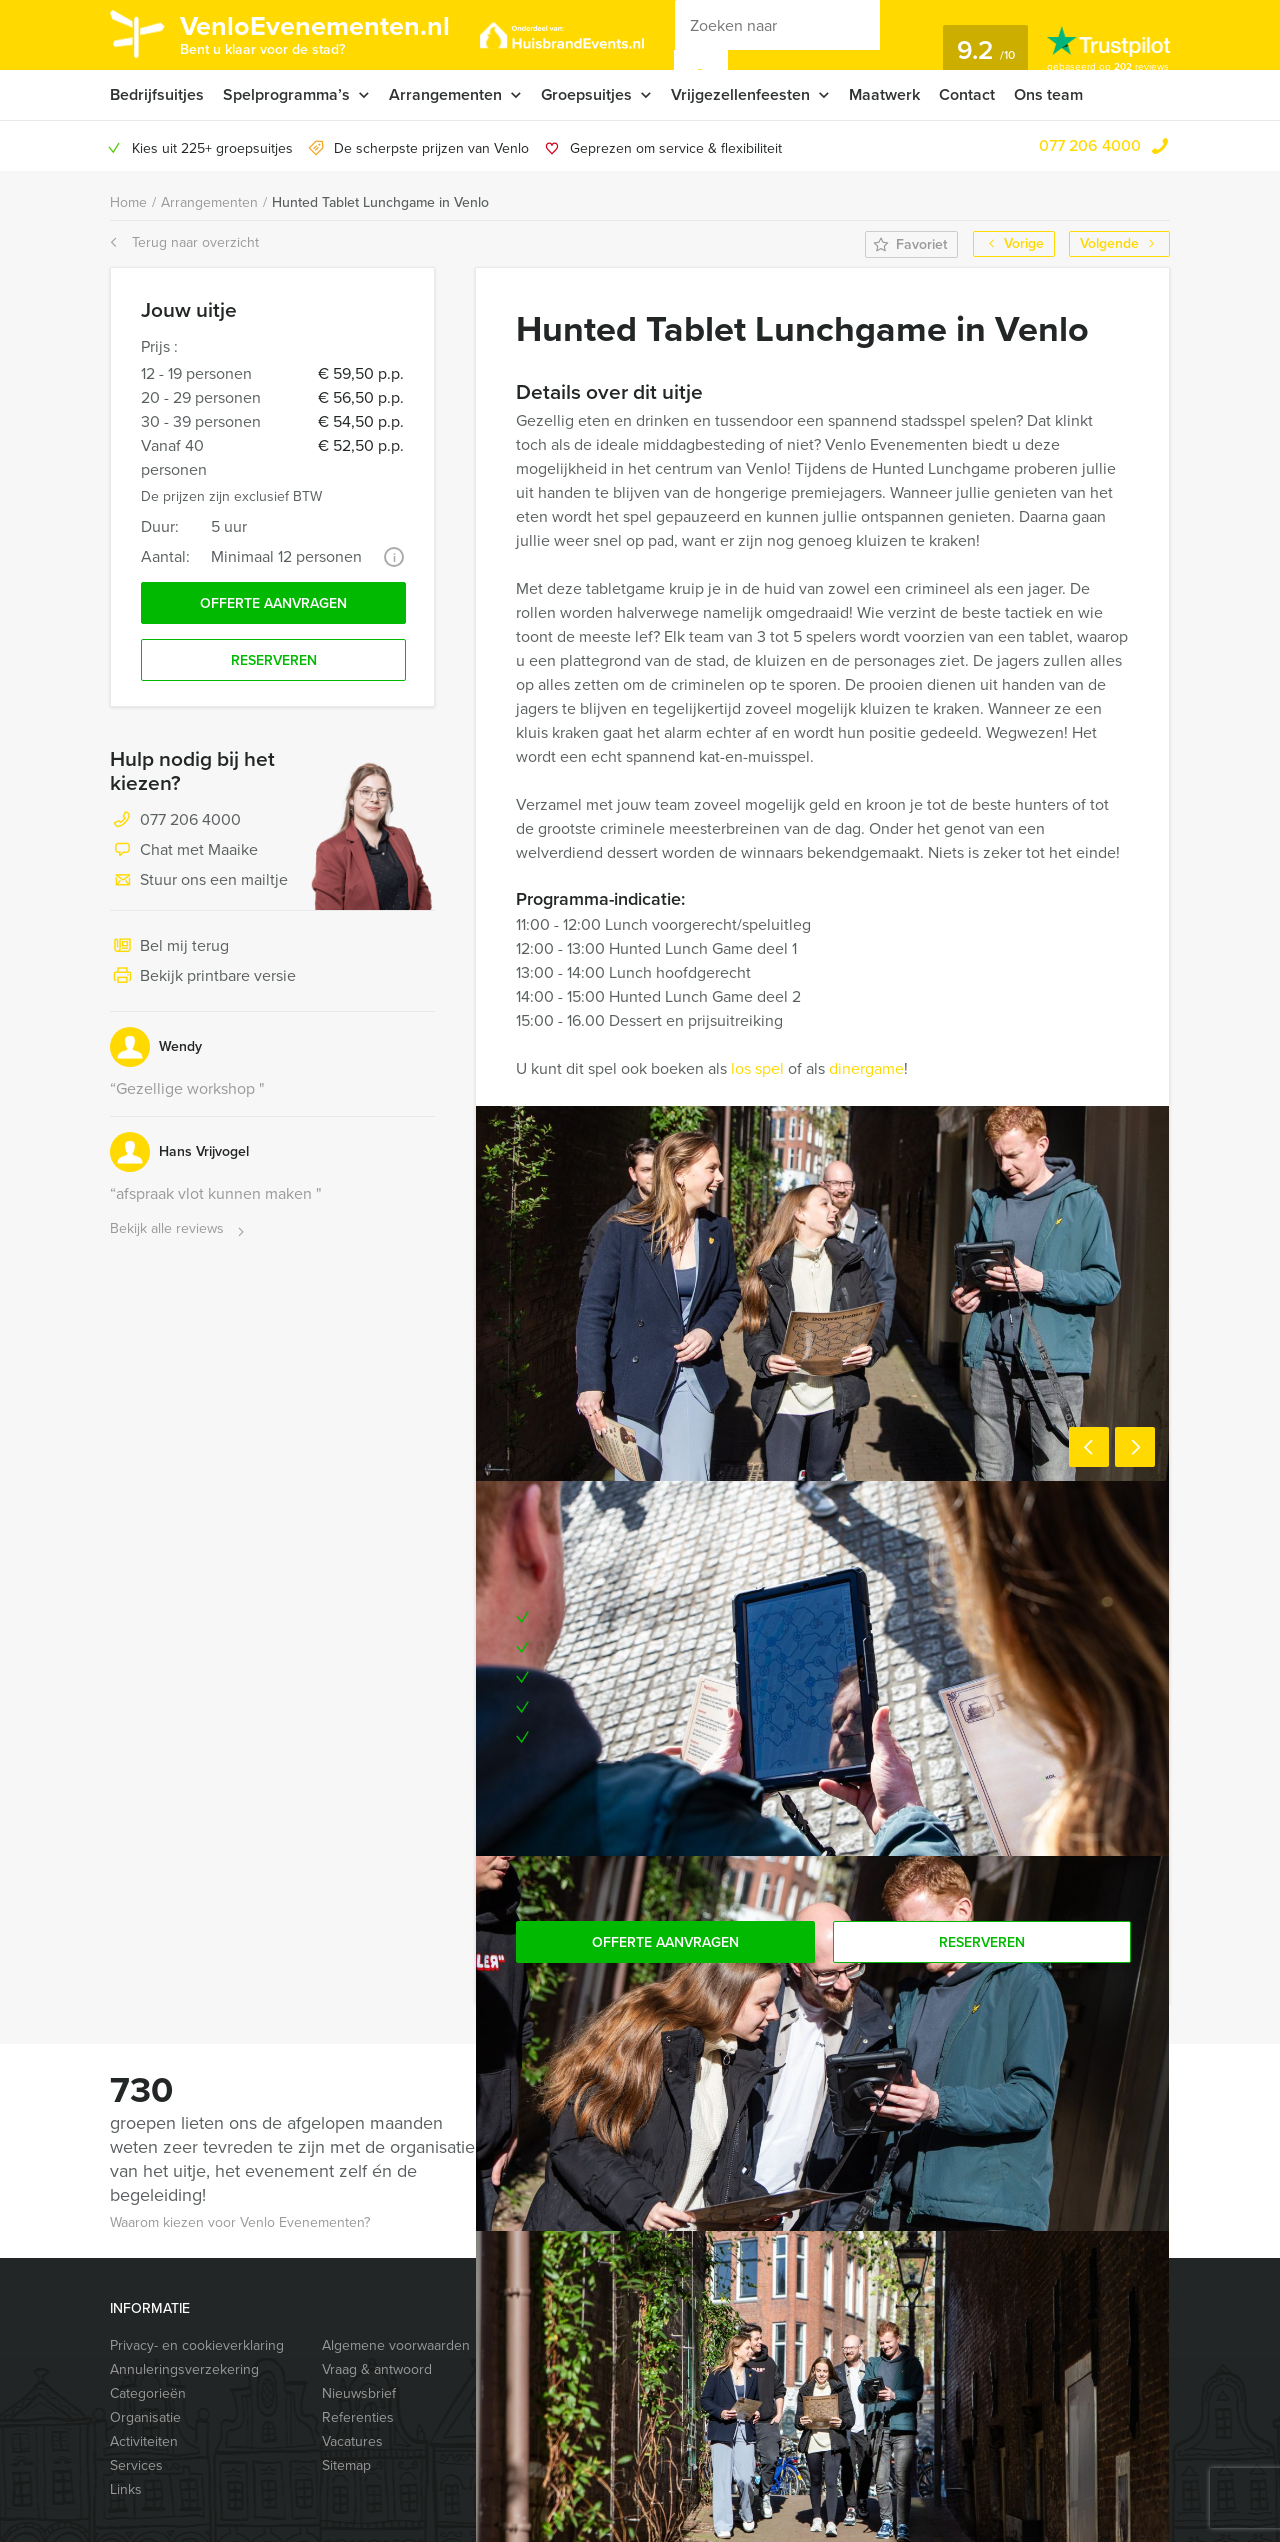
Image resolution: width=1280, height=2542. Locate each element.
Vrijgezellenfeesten (740, 94)
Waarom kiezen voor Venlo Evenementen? (240, 2222)
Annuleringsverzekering (184, 2369)
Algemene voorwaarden (396, 2345)
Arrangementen (445, 94)
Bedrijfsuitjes (157, 94)
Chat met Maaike (184, 851)
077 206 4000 (1090, 145)
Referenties (358, 2417)
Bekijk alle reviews (179, 1229)
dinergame (864, 1068)
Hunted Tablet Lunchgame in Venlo (380, 202)
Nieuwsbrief (359, 2393)
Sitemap (346, 2465)
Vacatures (352, 2441)
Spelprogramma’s (286, 94)
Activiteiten (144, 2441)
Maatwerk (884, 94)
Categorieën (148, 2393)
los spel (757, 1068)
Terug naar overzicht (184, 242)
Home (128, 202)
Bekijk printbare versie (203, 977)
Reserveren (274, 660)
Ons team (1048, 94)
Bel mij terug (169, 947)
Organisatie (145, 2417)
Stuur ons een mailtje (199, 881)
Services (136, 2465)
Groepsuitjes (586, 94)
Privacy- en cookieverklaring (197, 2345)
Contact (967, 94)
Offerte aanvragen (273, 603)
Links (126, 2489)
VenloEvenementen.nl (315, 33)
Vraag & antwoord (377, 2369)
